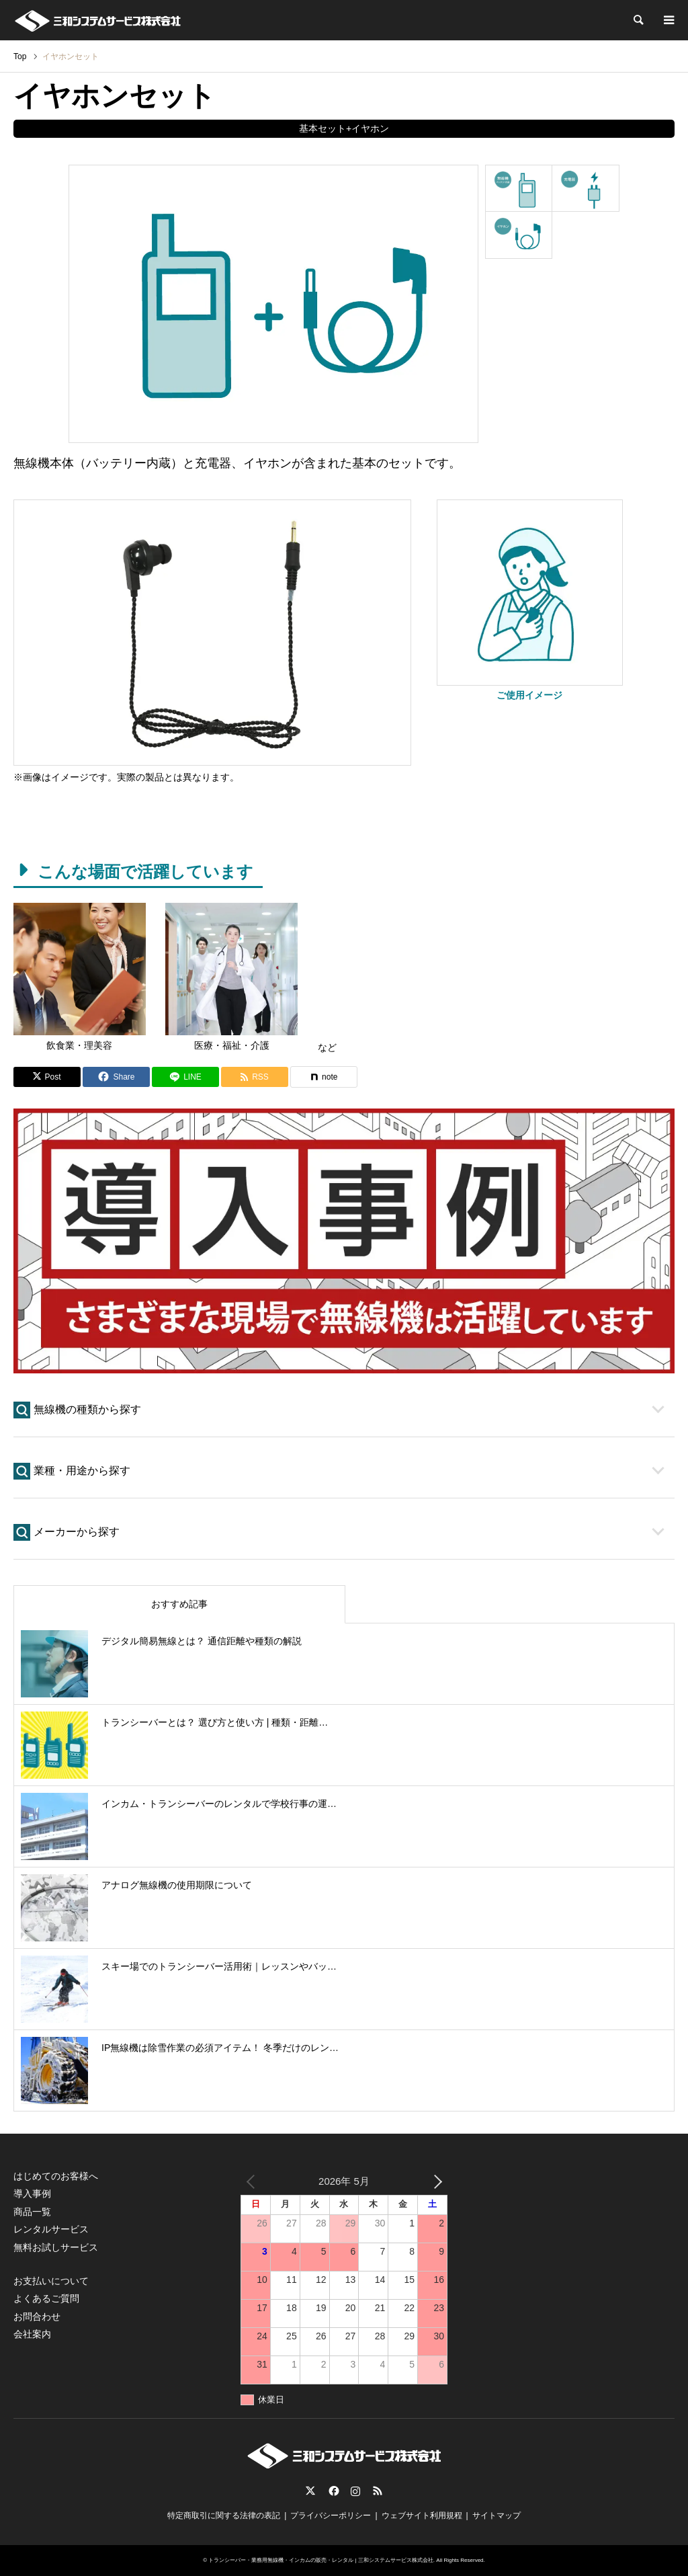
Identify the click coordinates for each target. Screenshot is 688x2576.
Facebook (332, 2490)
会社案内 (32, 2334)
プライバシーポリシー (330, 2515)
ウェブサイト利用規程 (422, 2515)
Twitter (310, 2490)
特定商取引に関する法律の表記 (223, 2515)
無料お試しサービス (55, 2247)
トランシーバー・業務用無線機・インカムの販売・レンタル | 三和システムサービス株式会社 (320, 2560)
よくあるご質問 (46, 2298)
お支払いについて (51, 2281)
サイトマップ (496, 2515)
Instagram (355, 2490)
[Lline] (185, 1077)
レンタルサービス (51, 2229)
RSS (377, 2490)
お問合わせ (36, 2316)
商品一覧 (32, 2211)
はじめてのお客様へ (55, 2176)
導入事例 (32, 2193)
